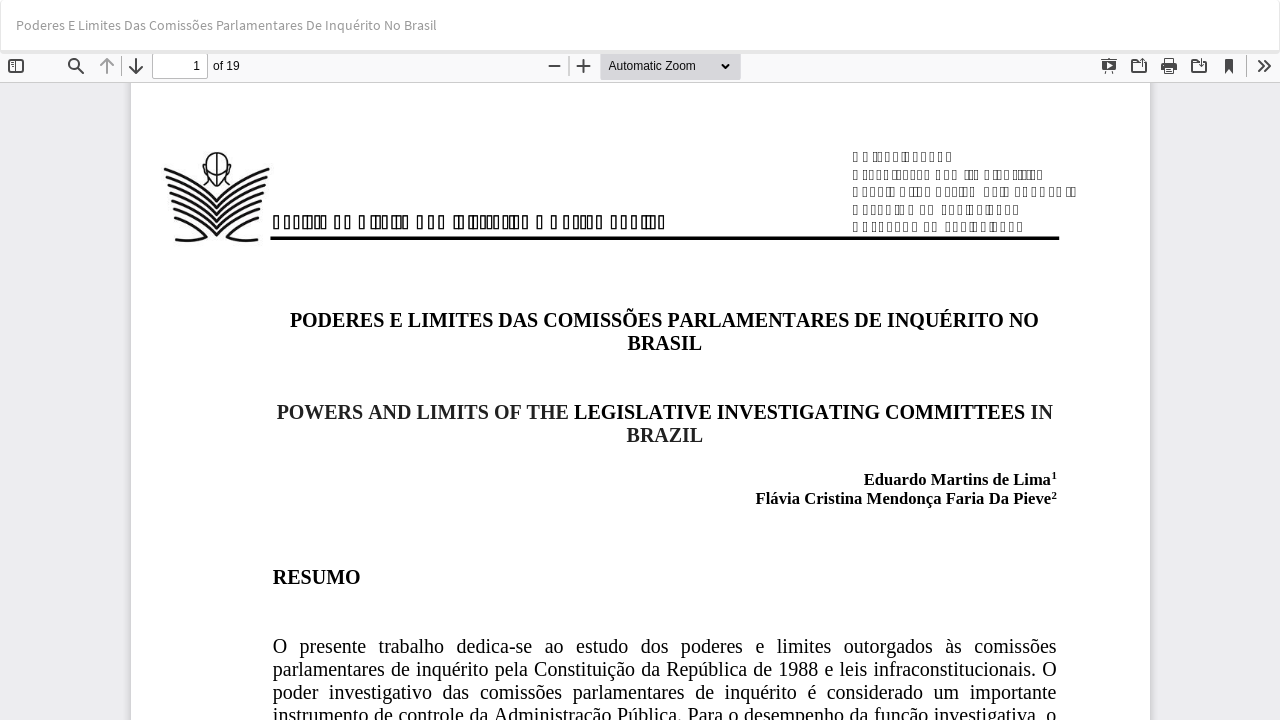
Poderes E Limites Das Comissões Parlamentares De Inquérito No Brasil (226, 25)
